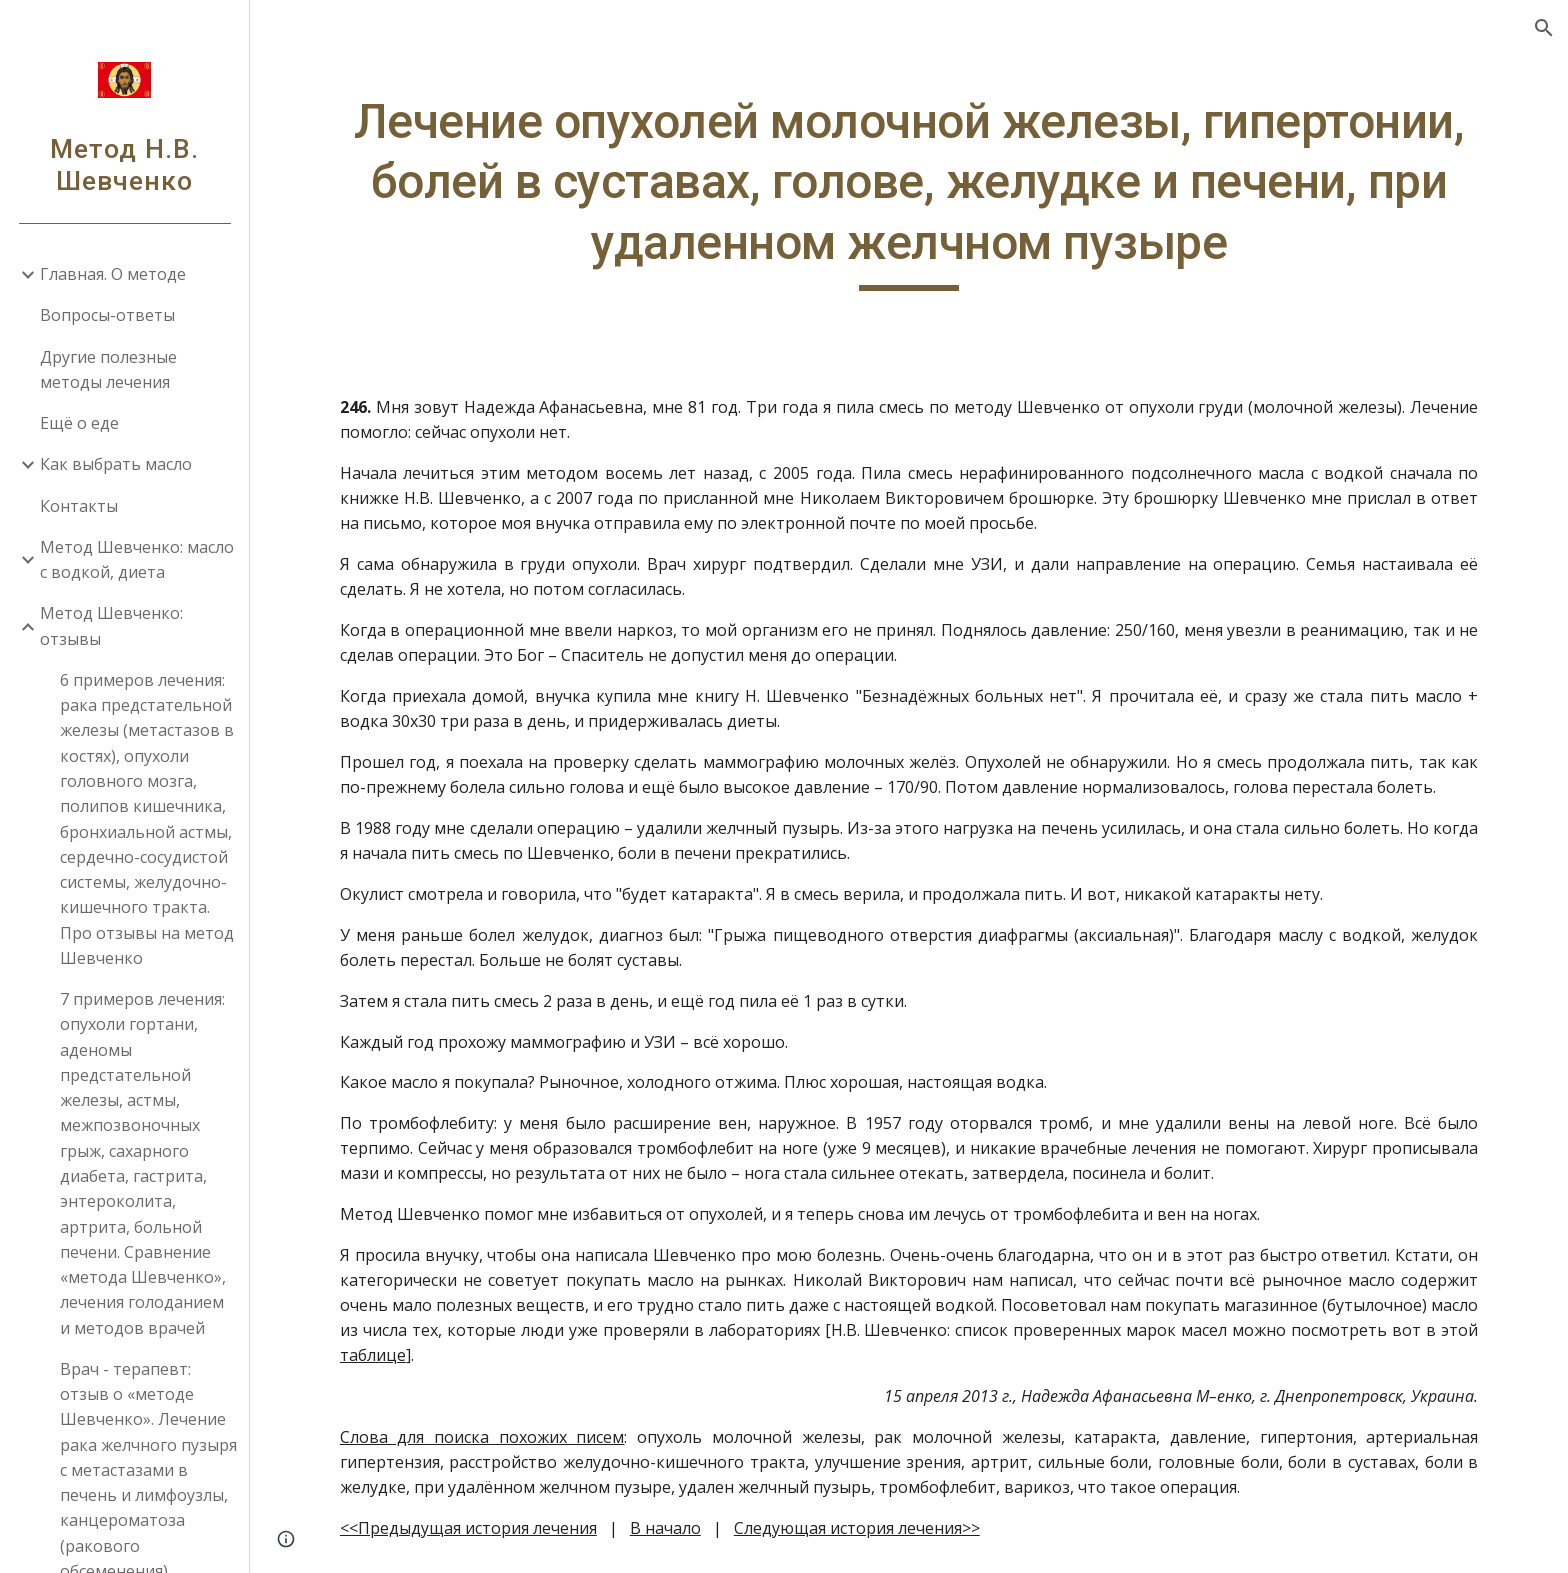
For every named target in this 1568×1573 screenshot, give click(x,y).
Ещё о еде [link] (79, 423)
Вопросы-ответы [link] (107, 315)
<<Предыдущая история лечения (468, 1528)
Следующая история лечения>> (857, 1528)
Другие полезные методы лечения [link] (108, 369)
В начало (665, 1528)
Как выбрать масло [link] (116, 464)
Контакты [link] (79, 506)
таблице (373, 1355)
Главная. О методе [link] (113, 274)
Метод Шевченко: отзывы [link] (111, 625)
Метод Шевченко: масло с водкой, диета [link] (137, 559)
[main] (909, 191)
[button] (1544, 28)
